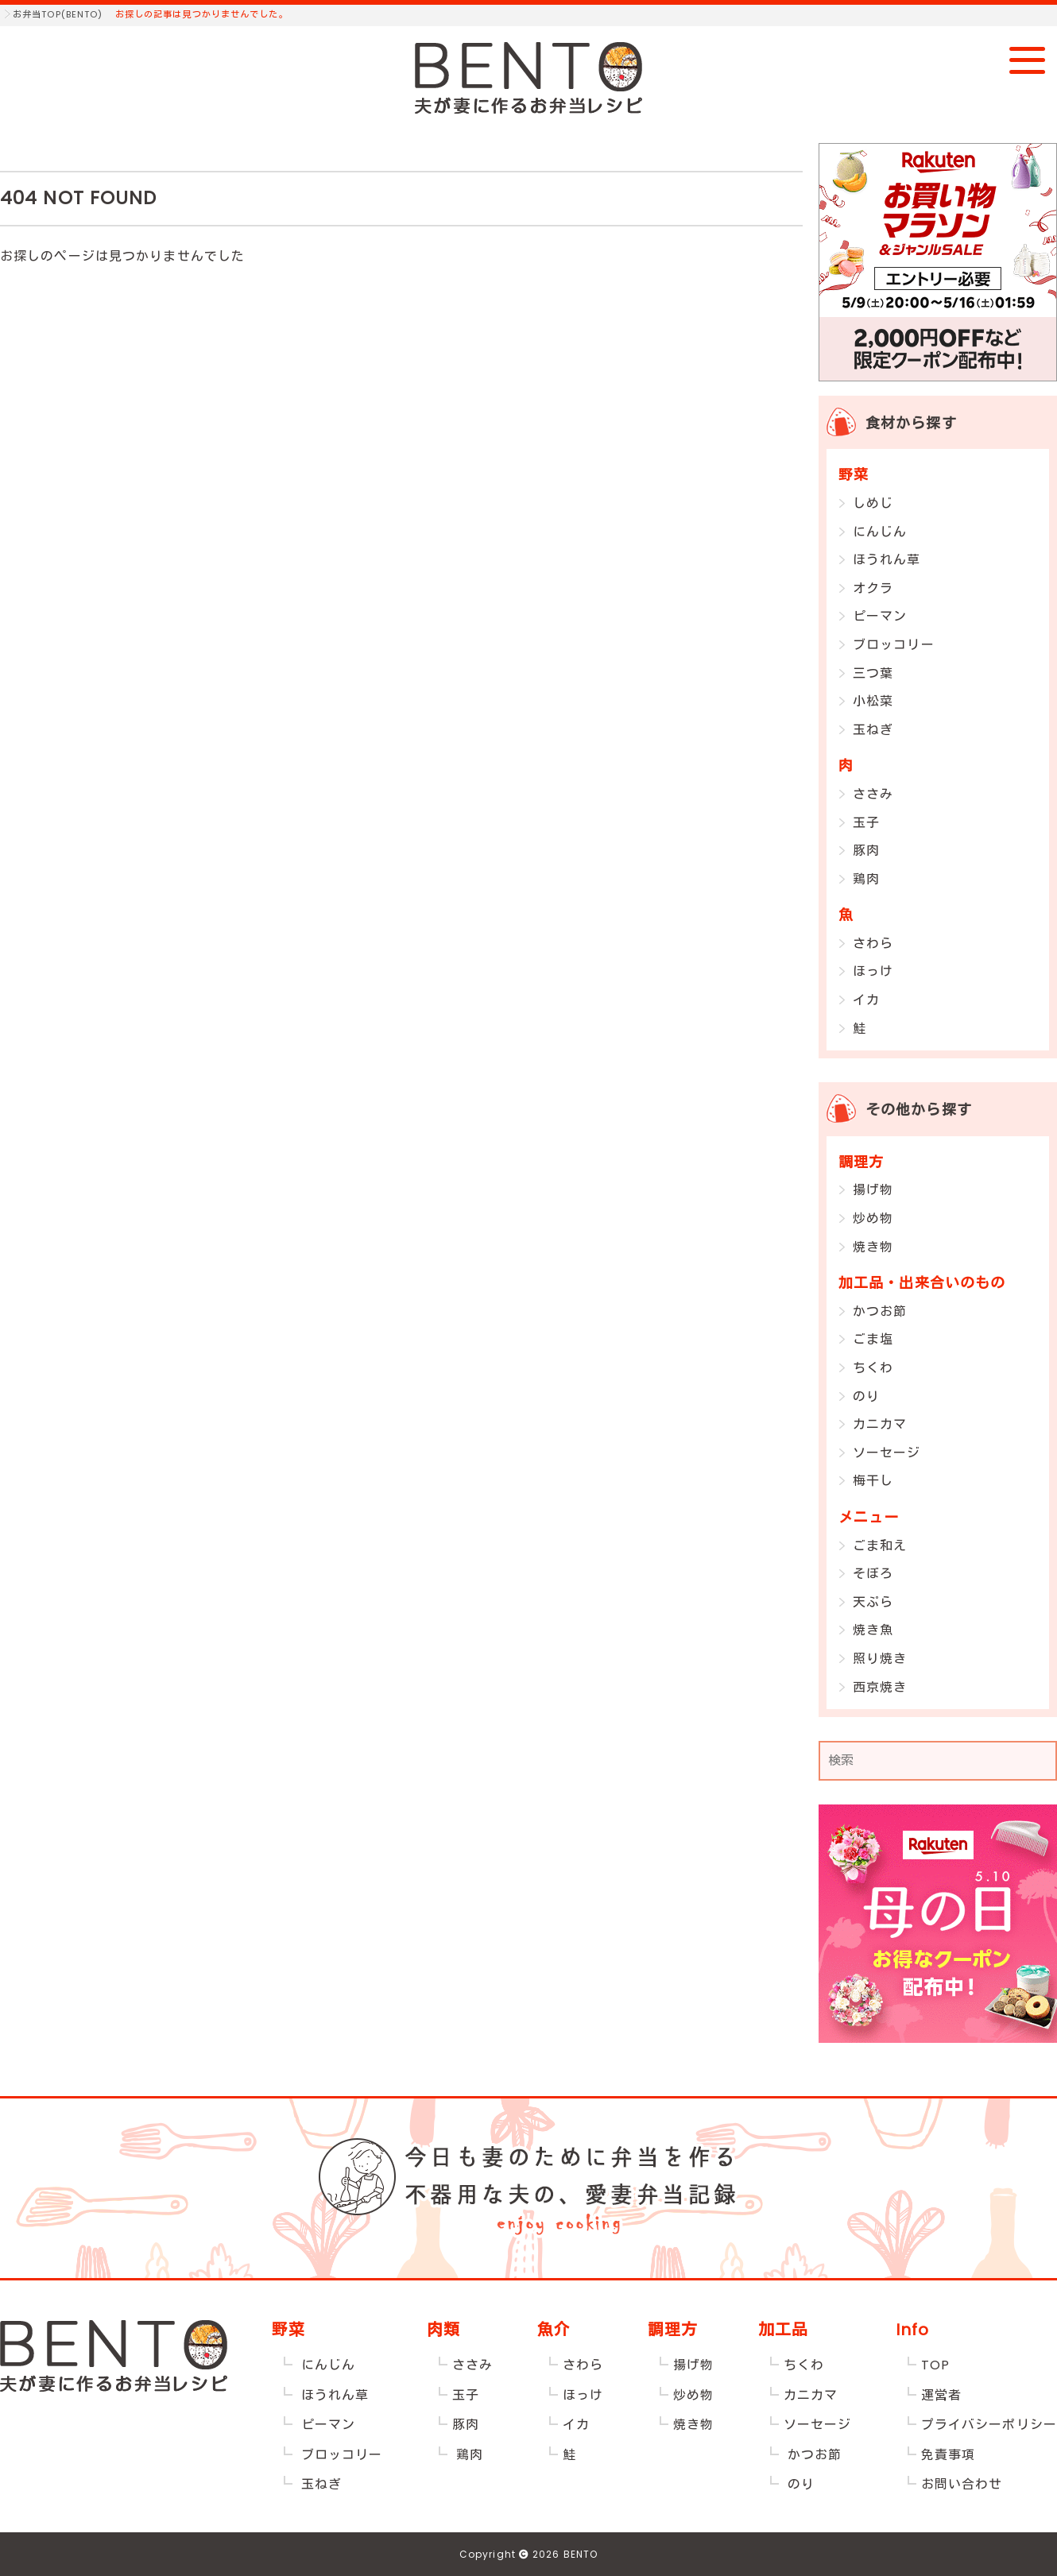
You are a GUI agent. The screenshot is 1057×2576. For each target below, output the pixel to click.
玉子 (866, 823)
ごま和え (880, 1546)
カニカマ (880, 1424)
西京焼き (880, 1687)
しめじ (873, 503)
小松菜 (873, 701)
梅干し (873, 1481)
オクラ (873, 588)
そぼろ (873, 1574)
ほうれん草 (887, 560)
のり (866, 1396)
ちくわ (873, 1368)
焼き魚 (873, 1630)
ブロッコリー (894, 645)
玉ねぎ (873, 730)
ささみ (873, 794)
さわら (873, 943)
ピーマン (880, 616)
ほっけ (873, 971)
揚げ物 (873, 1190)
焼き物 (873, 1247)
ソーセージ (887, 1453)
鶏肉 (866, 879)
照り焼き (880, 1659)
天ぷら (873, 1602)
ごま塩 (873, 1339)
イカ (866, 1000)
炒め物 (873, 1218)
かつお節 (880, 1311)
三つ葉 (873, 673)
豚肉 (866, 850)
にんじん (880, 532)
